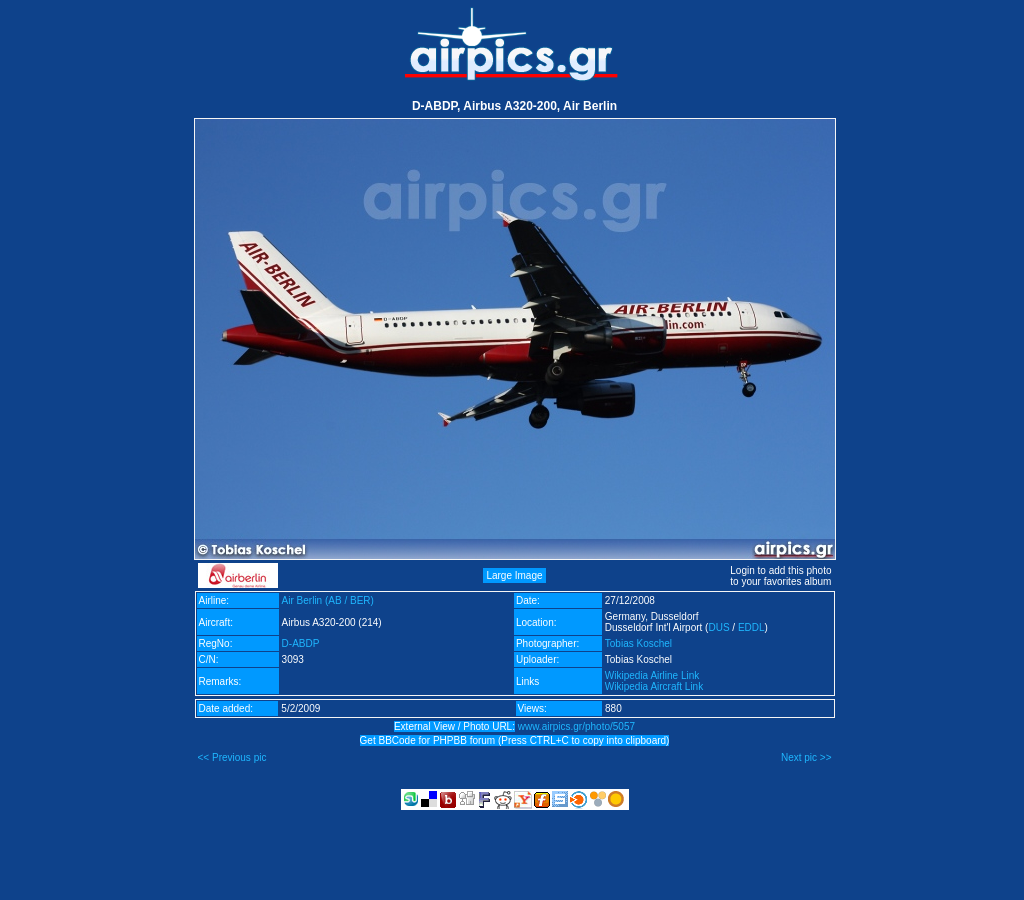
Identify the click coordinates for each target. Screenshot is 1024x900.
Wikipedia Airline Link (652, 675)
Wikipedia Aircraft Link (654, 686)
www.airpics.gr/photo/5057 (576, 726)
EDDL (751, 627)
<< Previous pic (232, 757)
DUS (718, 627)
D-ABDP (301, 643)
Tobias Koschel (638, 643)
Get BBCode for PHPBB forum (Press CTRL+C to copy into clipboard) (515, 740)
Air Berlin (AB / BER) (328, 600)
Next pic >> (806, 757)
